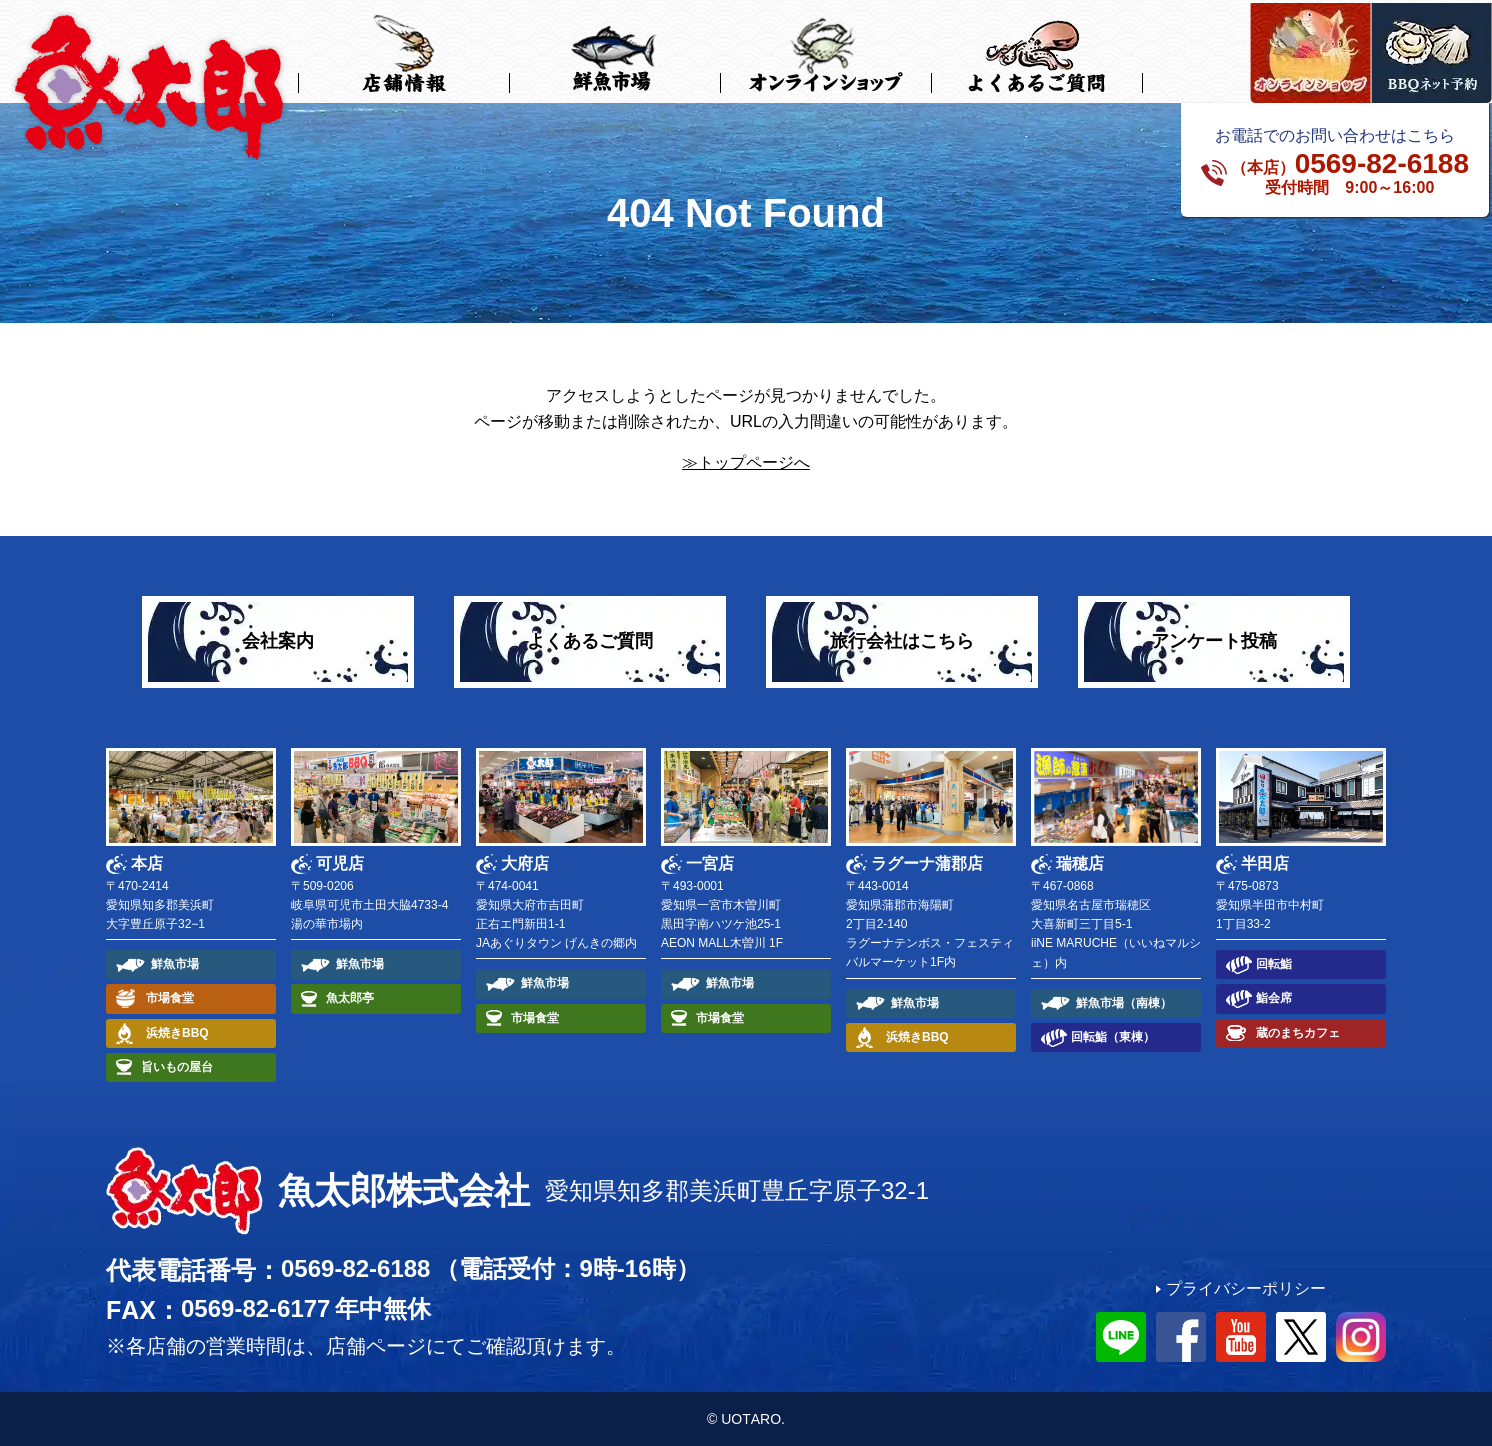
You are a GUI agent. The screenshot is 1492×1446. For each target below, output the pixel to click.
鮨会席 (1274, 998)
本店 (147, 863)
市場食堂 (170, 998)
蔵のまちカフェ (1298, 1033)
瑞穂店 (1080, 863)
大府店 (525, 863)
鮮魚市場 (175, 964)
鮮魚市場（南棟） (1124, 1003)
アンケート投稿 (1214, 641)
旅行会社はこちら (902, 641)
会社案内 (278, 641)
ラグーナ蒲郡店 (927, 863)
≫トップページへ (746, 462)
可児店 (340, 863)
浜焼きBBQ (177, 1033)
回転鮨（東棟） (1113, 1037)
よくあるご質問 (590, 641)
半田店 (1265, 863)
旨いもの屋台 (177, 1067)
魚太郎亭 (350, 998)
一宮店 (710, 863)
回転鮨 (1274, 964)
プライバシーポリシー (1246, 1288)
